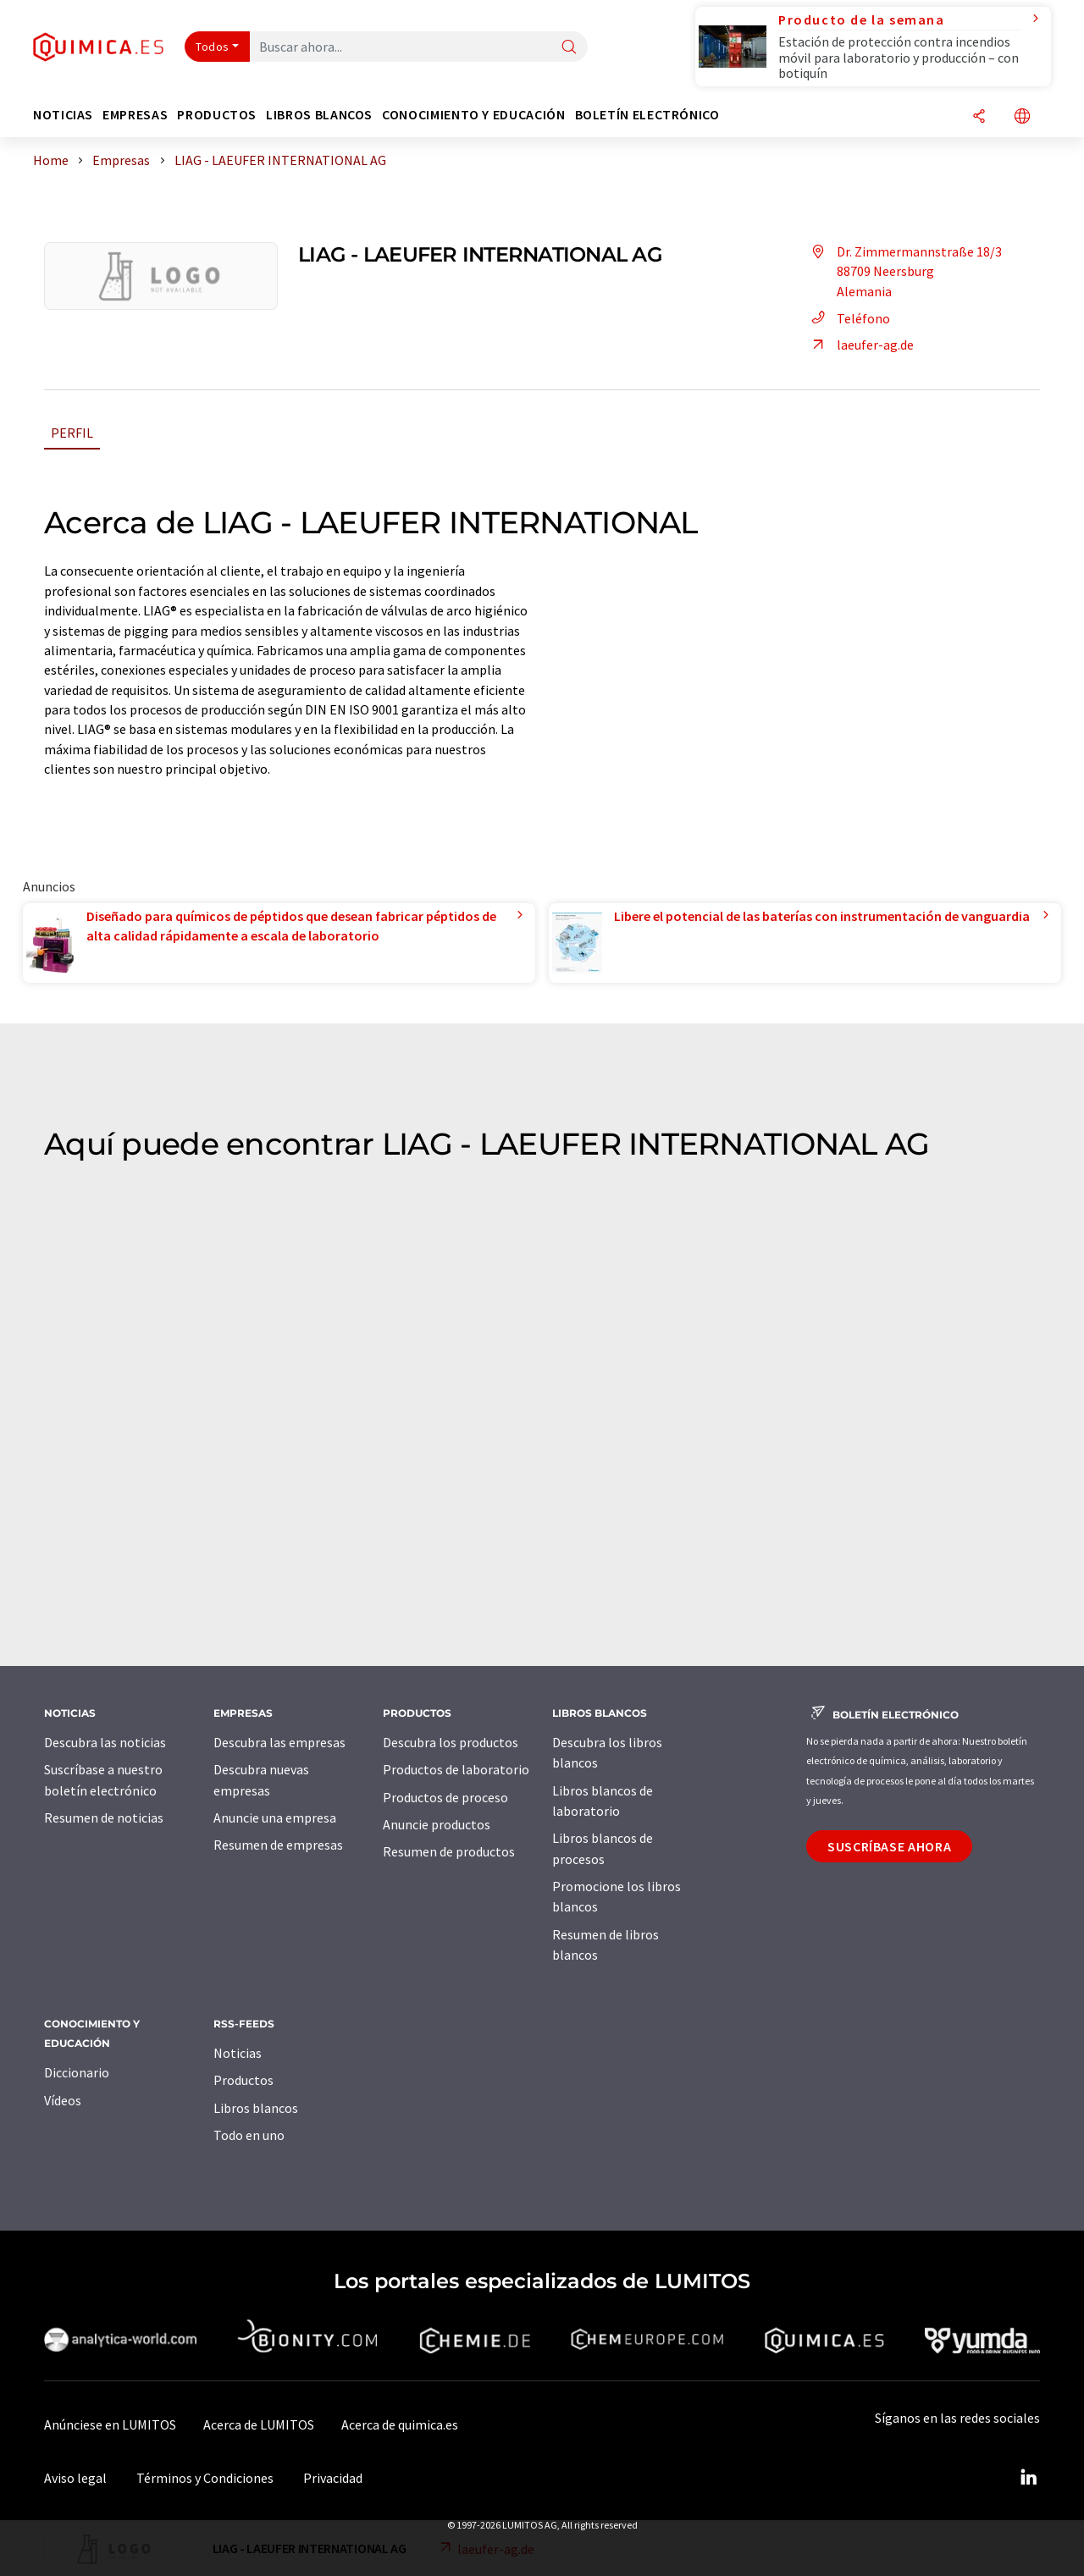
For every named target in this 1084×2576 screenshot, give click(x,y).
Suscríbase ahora (889, 1846)
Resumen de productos (449, 1851)
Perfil (72, 432)
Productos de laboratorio (456, 1769)
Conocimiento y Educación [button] (473, 115)
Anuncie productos (436, 1824)
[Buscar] (569, 48)
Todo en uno (249, 2134)
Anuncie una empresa (274, 1817)
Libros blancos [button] (319, 115)
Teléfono (848, 318)
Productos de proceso (445, 1797)
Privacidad (332, 2477)
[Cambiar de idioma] (1022, 117)
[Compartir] (979, 117)
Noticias (237, 2052)
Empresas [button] (135, 115)
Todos (213, 46)
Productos (243, 2079)
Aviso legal (75, 2477)
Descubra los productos (450, 1742)
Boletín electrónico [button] (647, 115)
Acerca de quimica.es (399, 2424)
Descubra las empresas (279, 1742)
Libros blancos (255, 2107)
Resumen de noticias (103, 1817)
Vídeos (62, 2100)
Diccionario (76, 2072)
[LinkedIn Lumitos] (1028, 2477)
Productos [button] (217, 115)
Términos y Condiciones (205, 2477)
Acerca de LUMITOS (258, 2424)
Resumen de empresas (278, 1844)
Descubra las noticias (105, 1742)
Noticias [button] (63, 115)
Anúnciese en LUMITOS (110, 2424)
